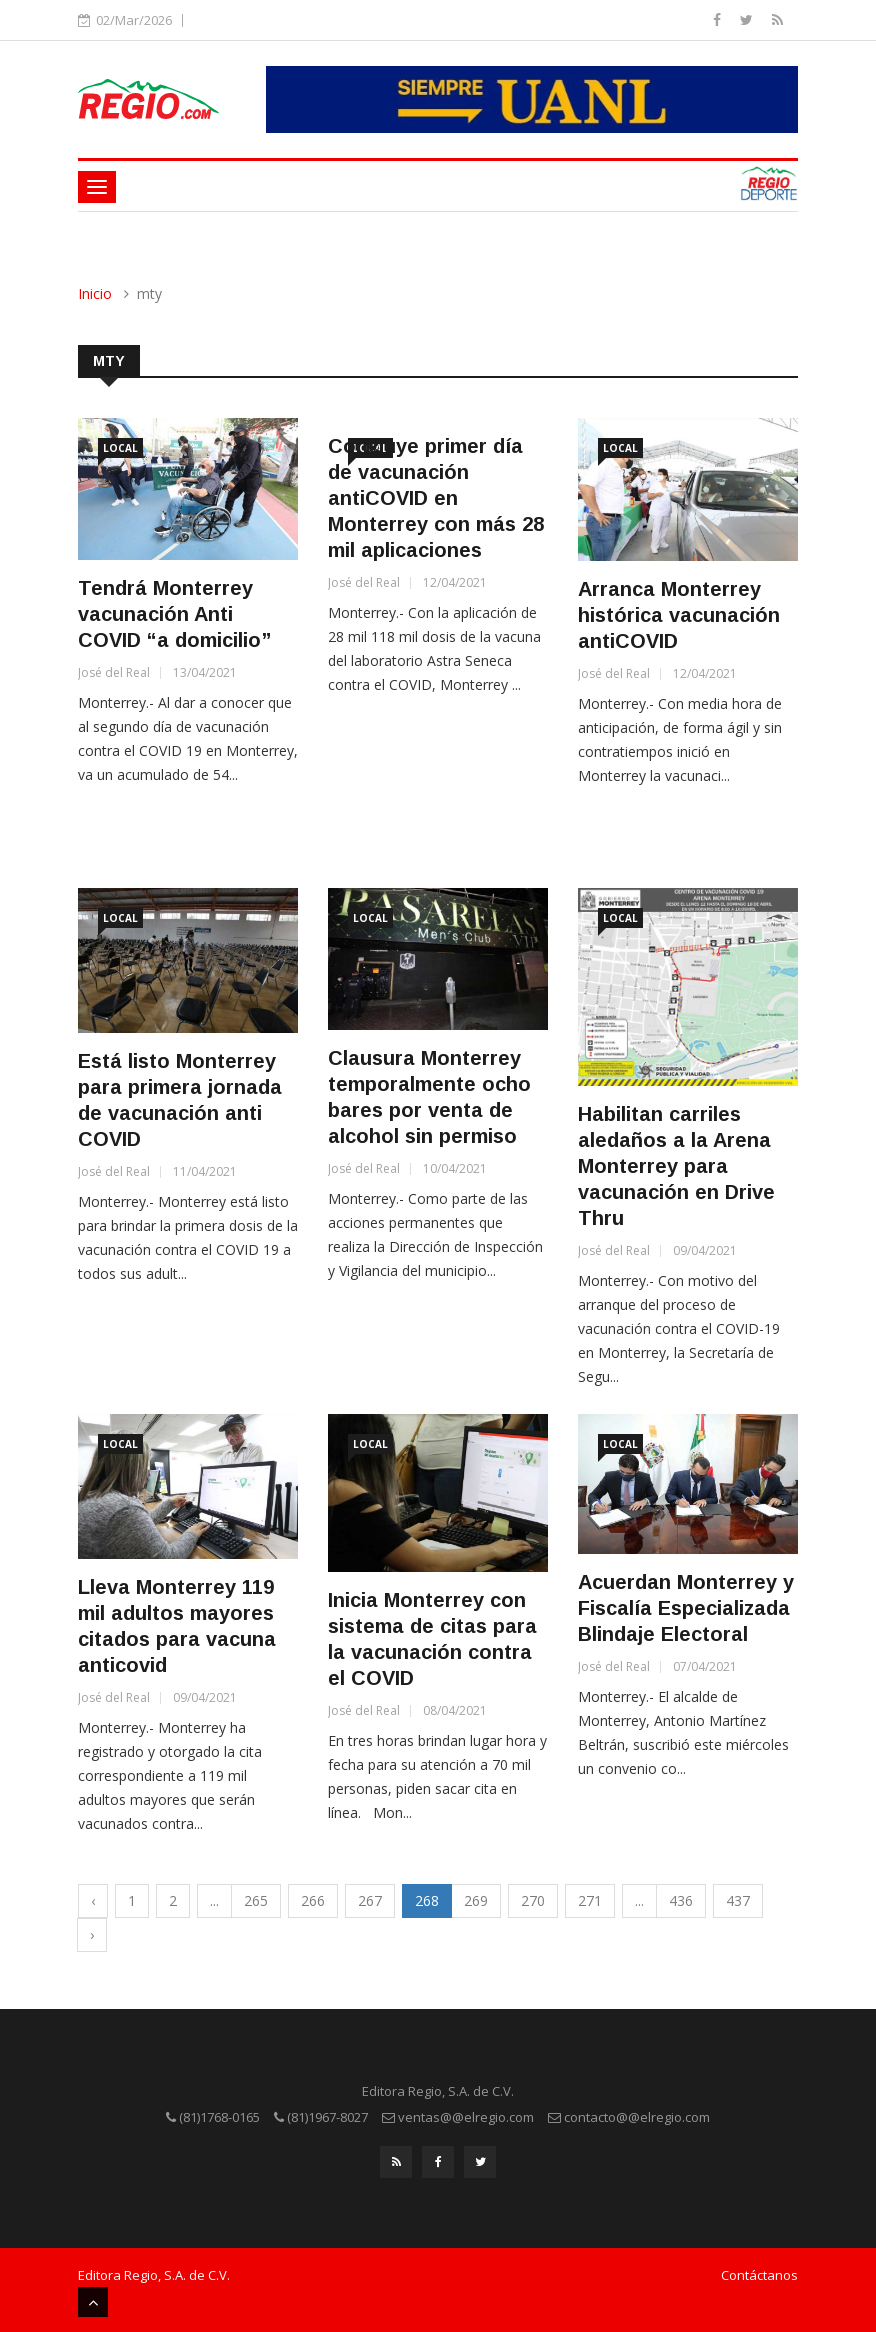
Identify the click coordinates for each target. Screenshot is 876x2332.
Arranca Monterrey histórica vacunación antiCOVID (679, 615)
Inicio (95, 293)
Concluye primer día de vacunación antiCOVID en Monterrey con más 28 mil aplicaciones (436, 498)
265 (256, 1900)
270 (533, 1900)
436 (681, 1900)
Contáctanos (759, 2275)
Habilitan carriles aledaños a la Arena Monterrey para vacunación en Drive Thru (676, 1166)
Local (120, 448)
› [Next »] (92, 1934)
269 (476, 1900)
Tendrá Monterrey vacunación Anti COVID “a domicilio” (174, 614)
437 (738, 1900)
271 (590, 1900)
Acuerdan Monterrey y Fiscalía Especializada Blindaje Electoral (686, 1608)
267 (370, 1900)
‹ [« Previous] (93, 1900)
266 (313, 1900)
